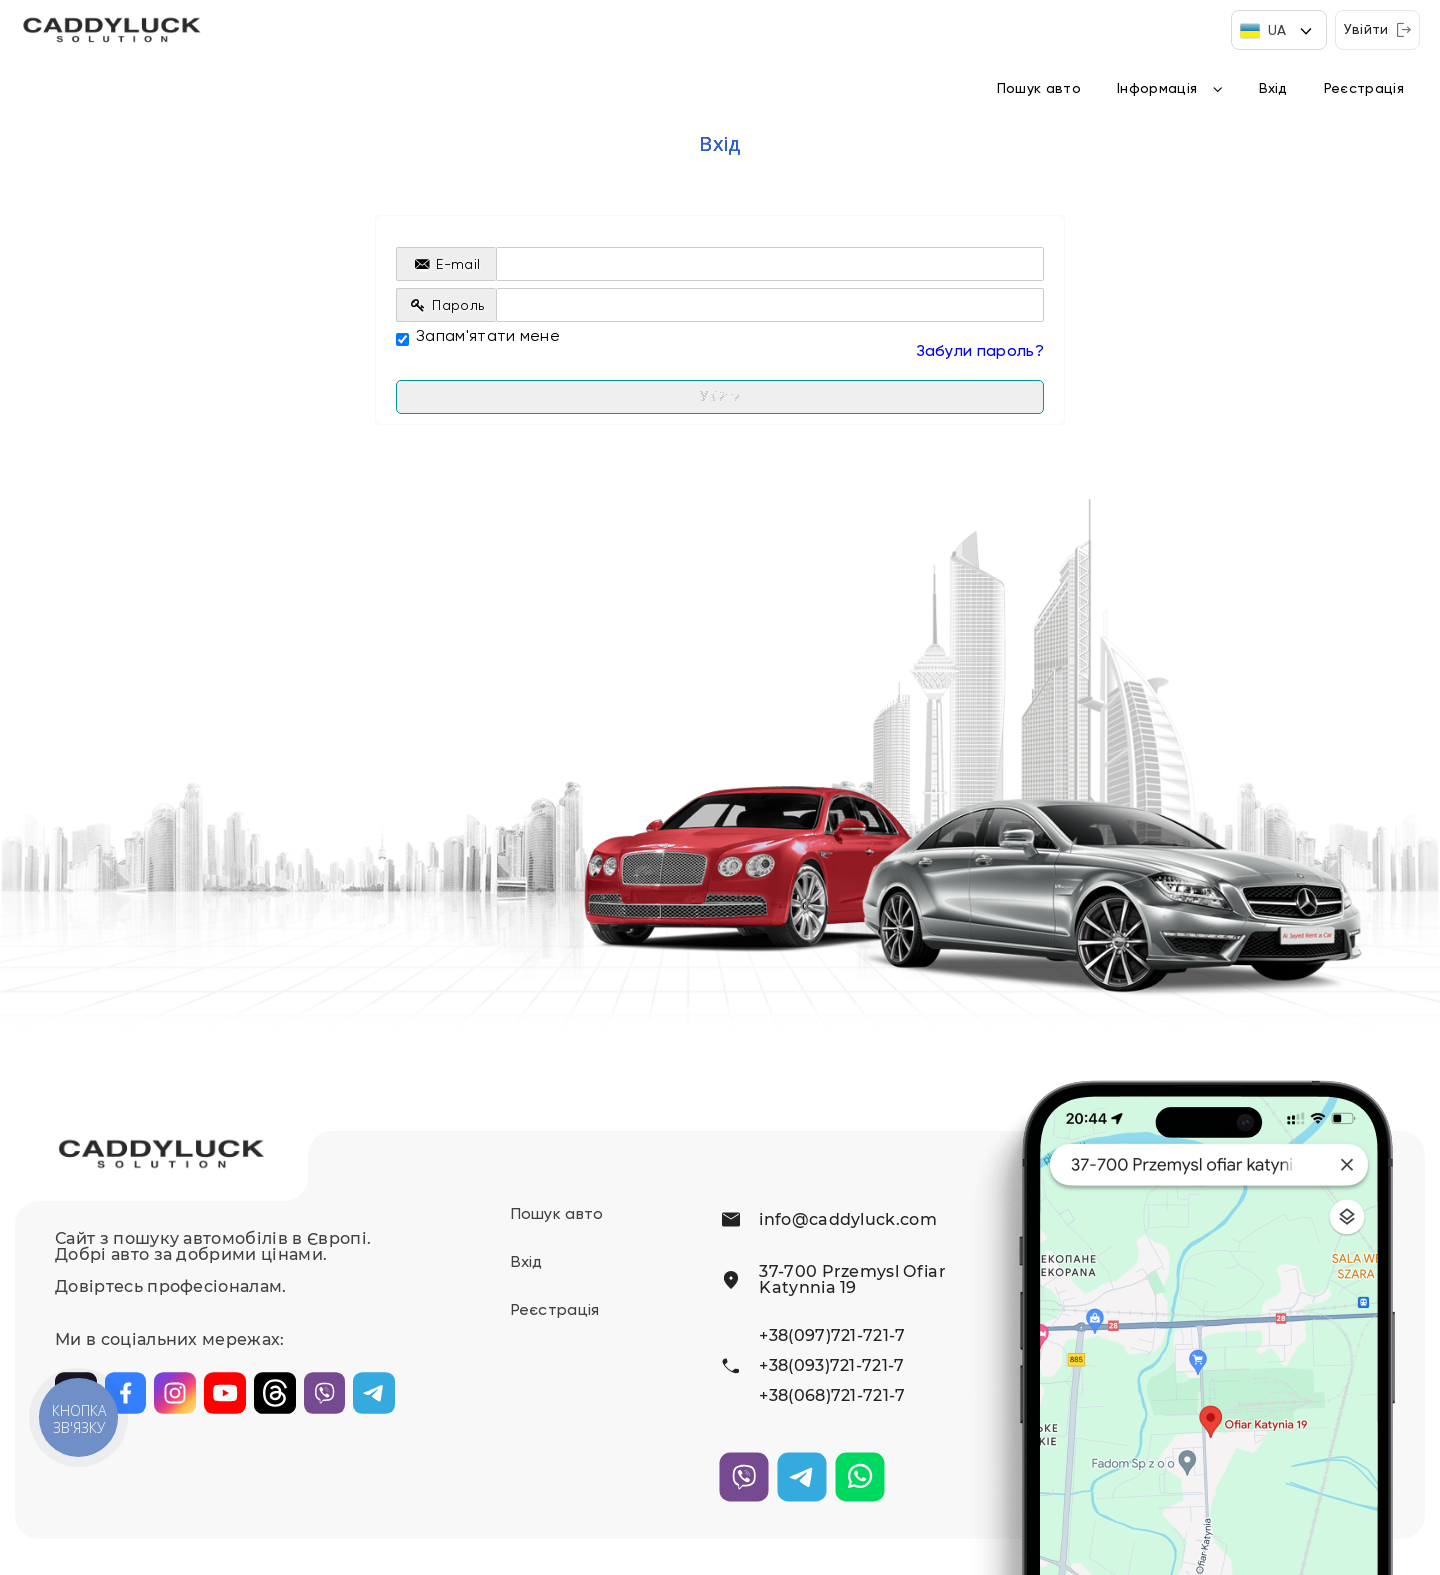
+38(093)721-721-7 (831, 1366)
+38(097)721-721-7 (832, 1336)
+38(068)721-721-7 (832, 1396)
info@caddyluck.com (848, 1220)
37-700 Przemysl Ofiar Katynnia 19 (852, 1279)
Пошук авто (1039, 89)
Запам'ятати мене (478, 337)
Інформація (1157, 89)
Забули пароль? (980, 352)
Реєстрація (1364, 89)
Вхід (1273, 89)
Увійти (1377, 30)
